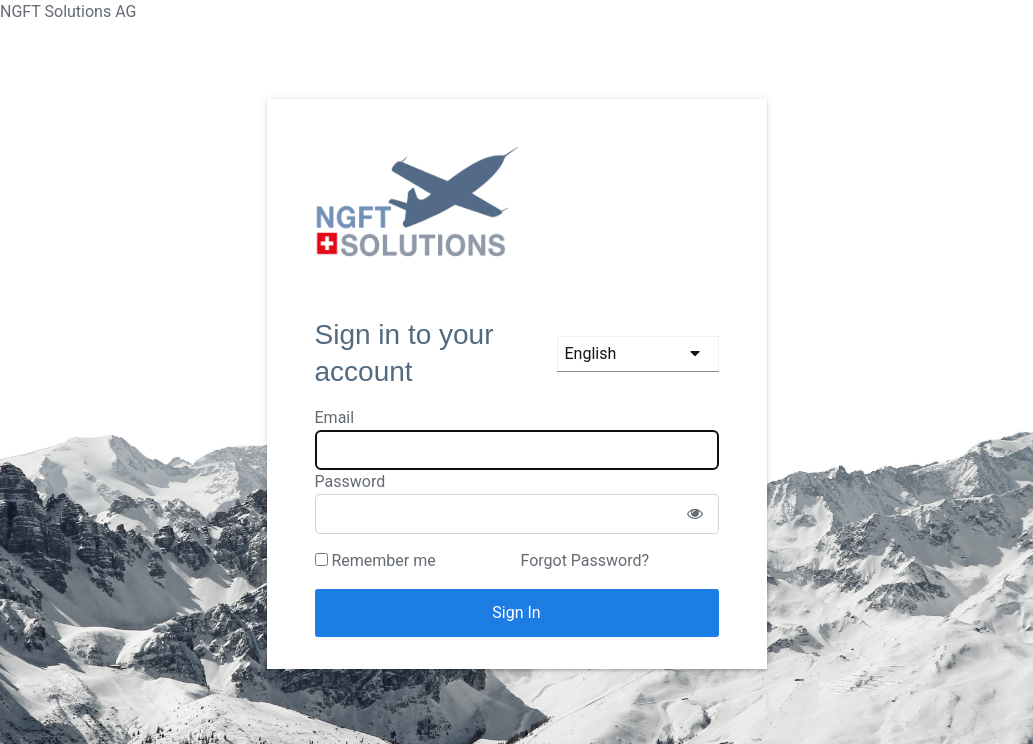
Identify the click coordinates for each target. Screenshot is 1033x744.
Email (335, 417)
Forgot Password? (584, 560)
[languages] (638, 354)
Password (350, 481)
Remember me (375, 560)
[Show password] (695, 514)
